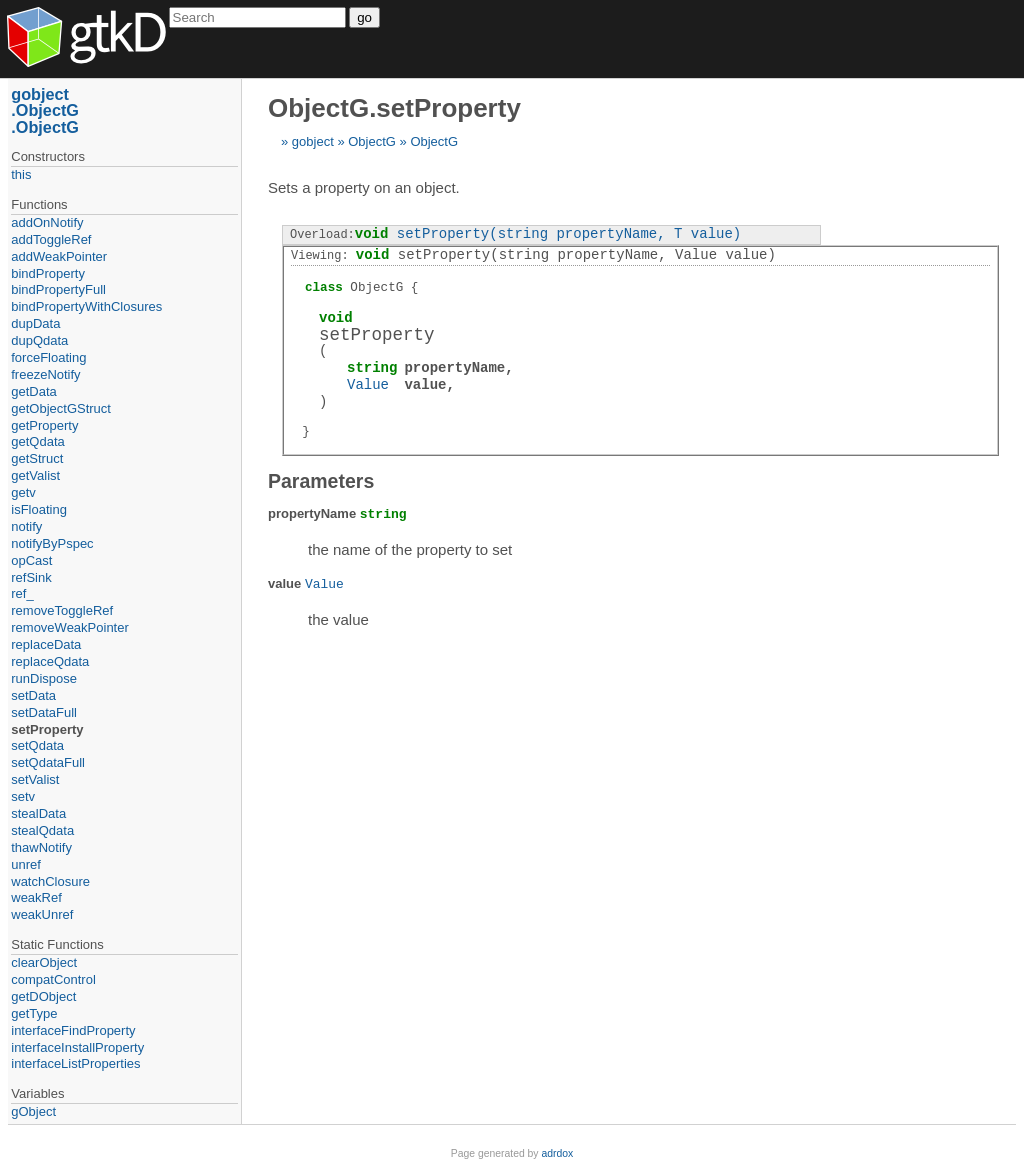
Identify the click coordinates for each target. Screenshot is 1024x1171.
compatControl (53, 979)
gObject (33, 1111)
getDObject (43, 996)
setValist (35, 779)
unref (26, 864)
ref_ (22, 593)
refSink (31, 577)
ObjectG (372, 141)
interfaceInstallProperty (77, 1047)
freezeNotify (45, 374)
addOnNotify (47, 222)
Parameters (321, 481)
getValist (35, 475)
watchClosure (50, 881)
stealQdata (42, 830)
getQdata (38, 441)
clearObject (44, 962)
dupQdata (39, 340)
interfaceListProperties (75, 1063)
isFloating (39, 509)
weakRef (36, 897)
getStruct (37, 458)
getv (23, 492)
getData (34, 391)
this (21, 174)
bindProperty (48, 273)
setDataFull (44, 712)
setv (23, 796)
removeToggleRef (62, 610)
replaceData (46, 644)
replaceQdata (50, 661)
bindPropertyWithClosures (86, 306)
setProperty (47, 729)
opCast (31, 560)
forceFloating (48, 357)
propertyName (454, 367)
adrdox (557, 1153)
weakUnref (42, 914)
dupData (35, 323)
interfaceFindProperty (73, 1030)
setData (33, 695)
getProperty (44, 425)
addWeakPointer (59, 256)
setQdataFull (48, 762)
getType (34, 1013)
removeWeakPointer (70, 627)
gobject (313, 141)
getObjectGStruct (61, 408)
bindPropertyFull (58, 289)
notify (26, 526)
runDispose (44, 678)
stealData (38, 813)
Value (368, 384)
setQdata (37, 745)
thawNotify (41, 847)
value (425, 384)
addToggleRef (51, 239)
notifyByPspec (52, 543)
